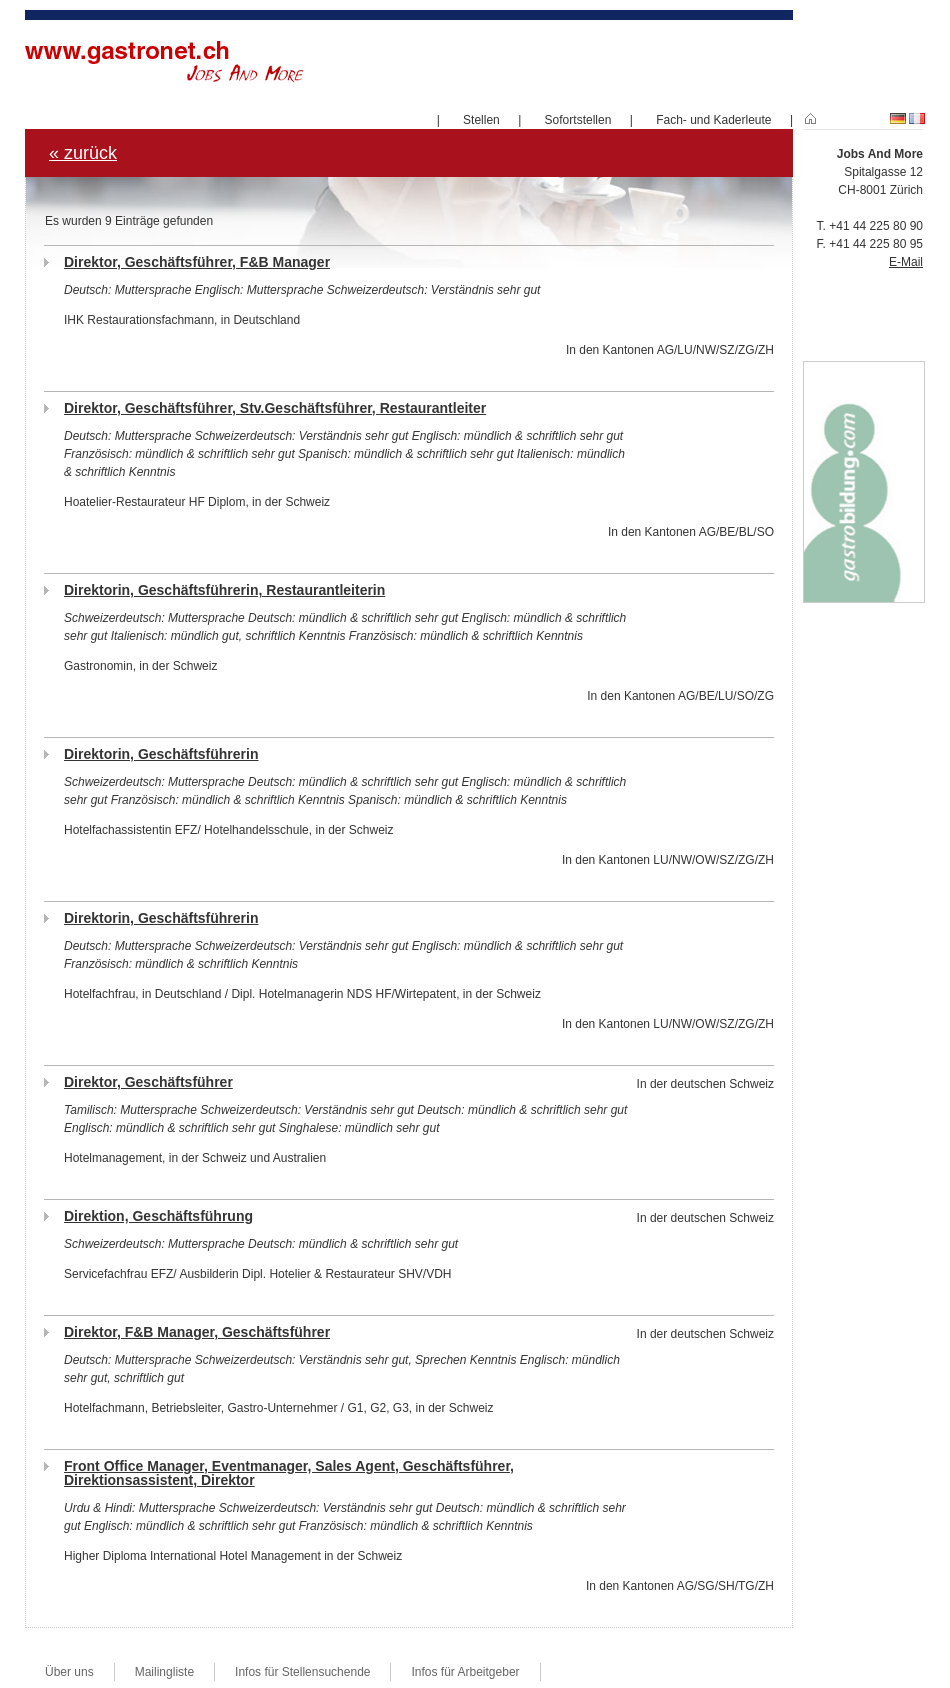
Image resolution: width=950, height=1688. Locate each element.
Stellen (481, 120)
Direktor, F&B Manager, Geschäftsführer (197, 1332)
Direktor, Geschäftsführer (148, 1082)
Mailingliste (164, 1672)
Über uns (69, 1672)
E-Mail (906, 262)
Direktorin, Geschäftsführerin (161, 754)
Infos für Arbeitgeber (465, 1672)
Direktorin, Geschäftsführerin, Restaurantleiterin (224, 590)
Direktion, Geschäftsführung (158, 1216)
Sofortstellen (578, 120)
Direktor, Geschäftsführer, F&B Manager (197, 262)
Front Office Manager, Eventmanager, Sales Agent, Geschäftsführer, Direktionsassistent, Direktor (289, 1473)
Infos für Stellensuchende (302, 1672)
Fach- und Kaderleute (713, 120)
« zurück (83, 153)
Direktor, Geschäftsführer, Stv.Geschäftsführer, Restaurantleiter (275, 408)
